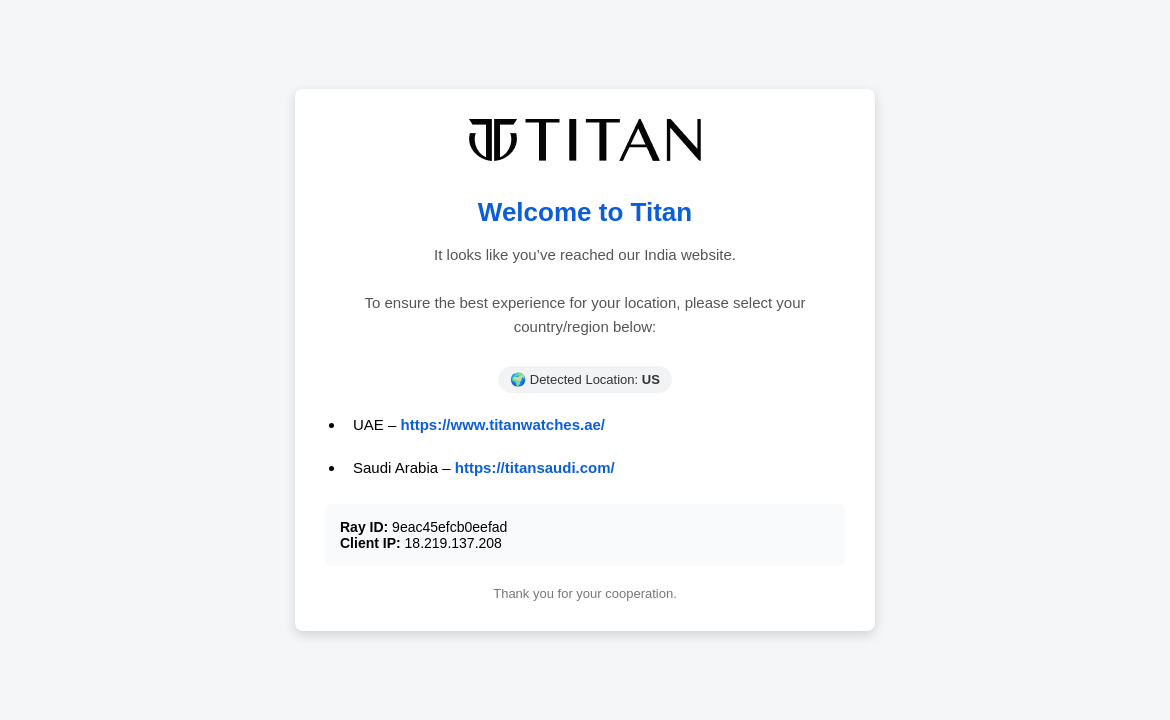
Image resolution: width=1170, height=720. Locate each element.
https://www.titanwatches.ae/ (503, 424)
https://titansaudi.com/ (535, 467)
